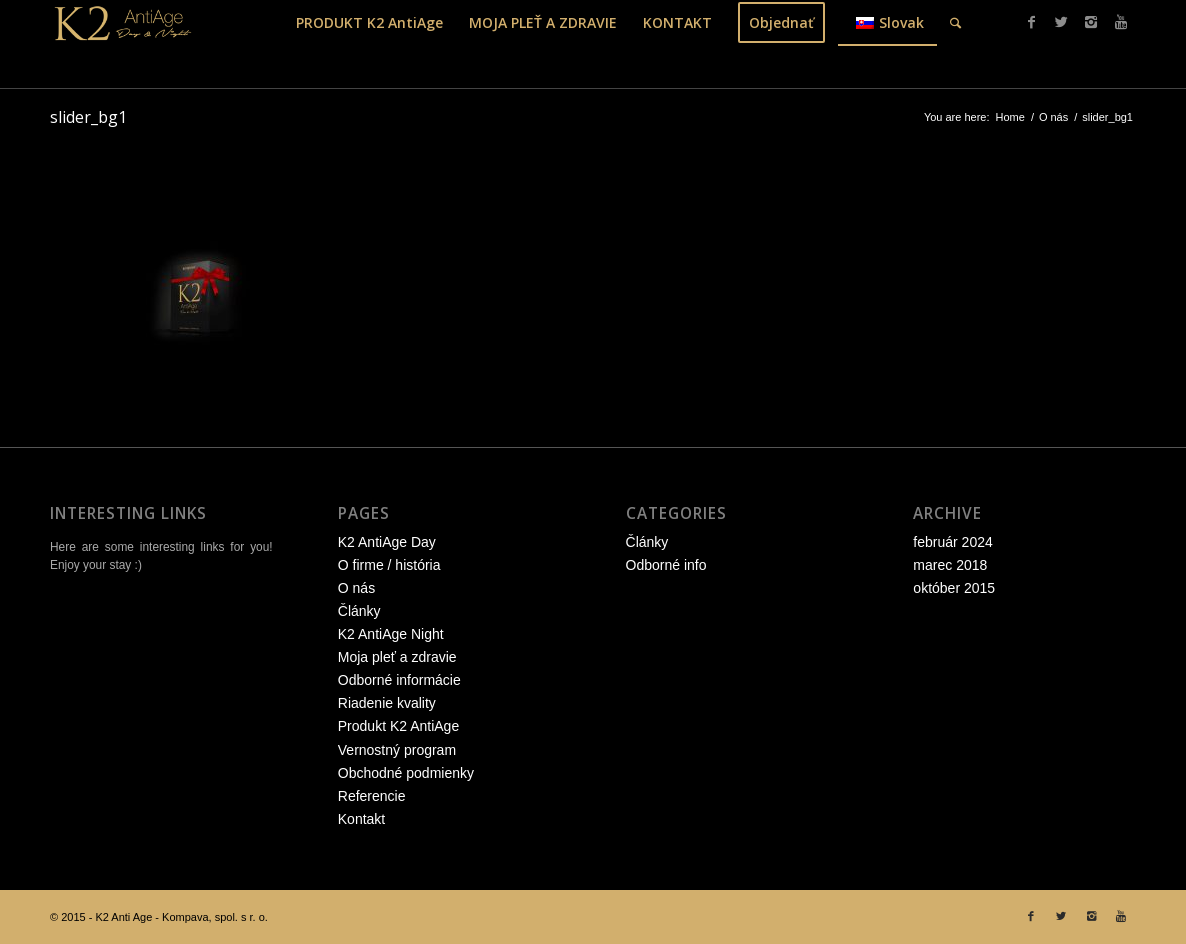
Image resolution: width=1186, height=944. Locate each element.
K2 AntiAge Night (391, 634)
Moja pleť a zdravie (397, 657)
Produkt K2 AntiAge (398, 726)
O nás (1053, 117)
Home (1010, 117)
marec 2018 (950, 565)
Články (359, 611)
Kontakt (361, 819)
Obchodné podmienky (406, 773)
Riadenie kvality (387, 703)
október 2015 (954, 588)
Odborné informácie (399, 680)
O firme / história (389, 565)
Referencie (372, 796)
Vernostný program (397, 750)
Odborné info (666, 565)
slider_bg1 (88, 117)
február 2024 (952, 542)
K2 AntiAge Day (387, 542)
